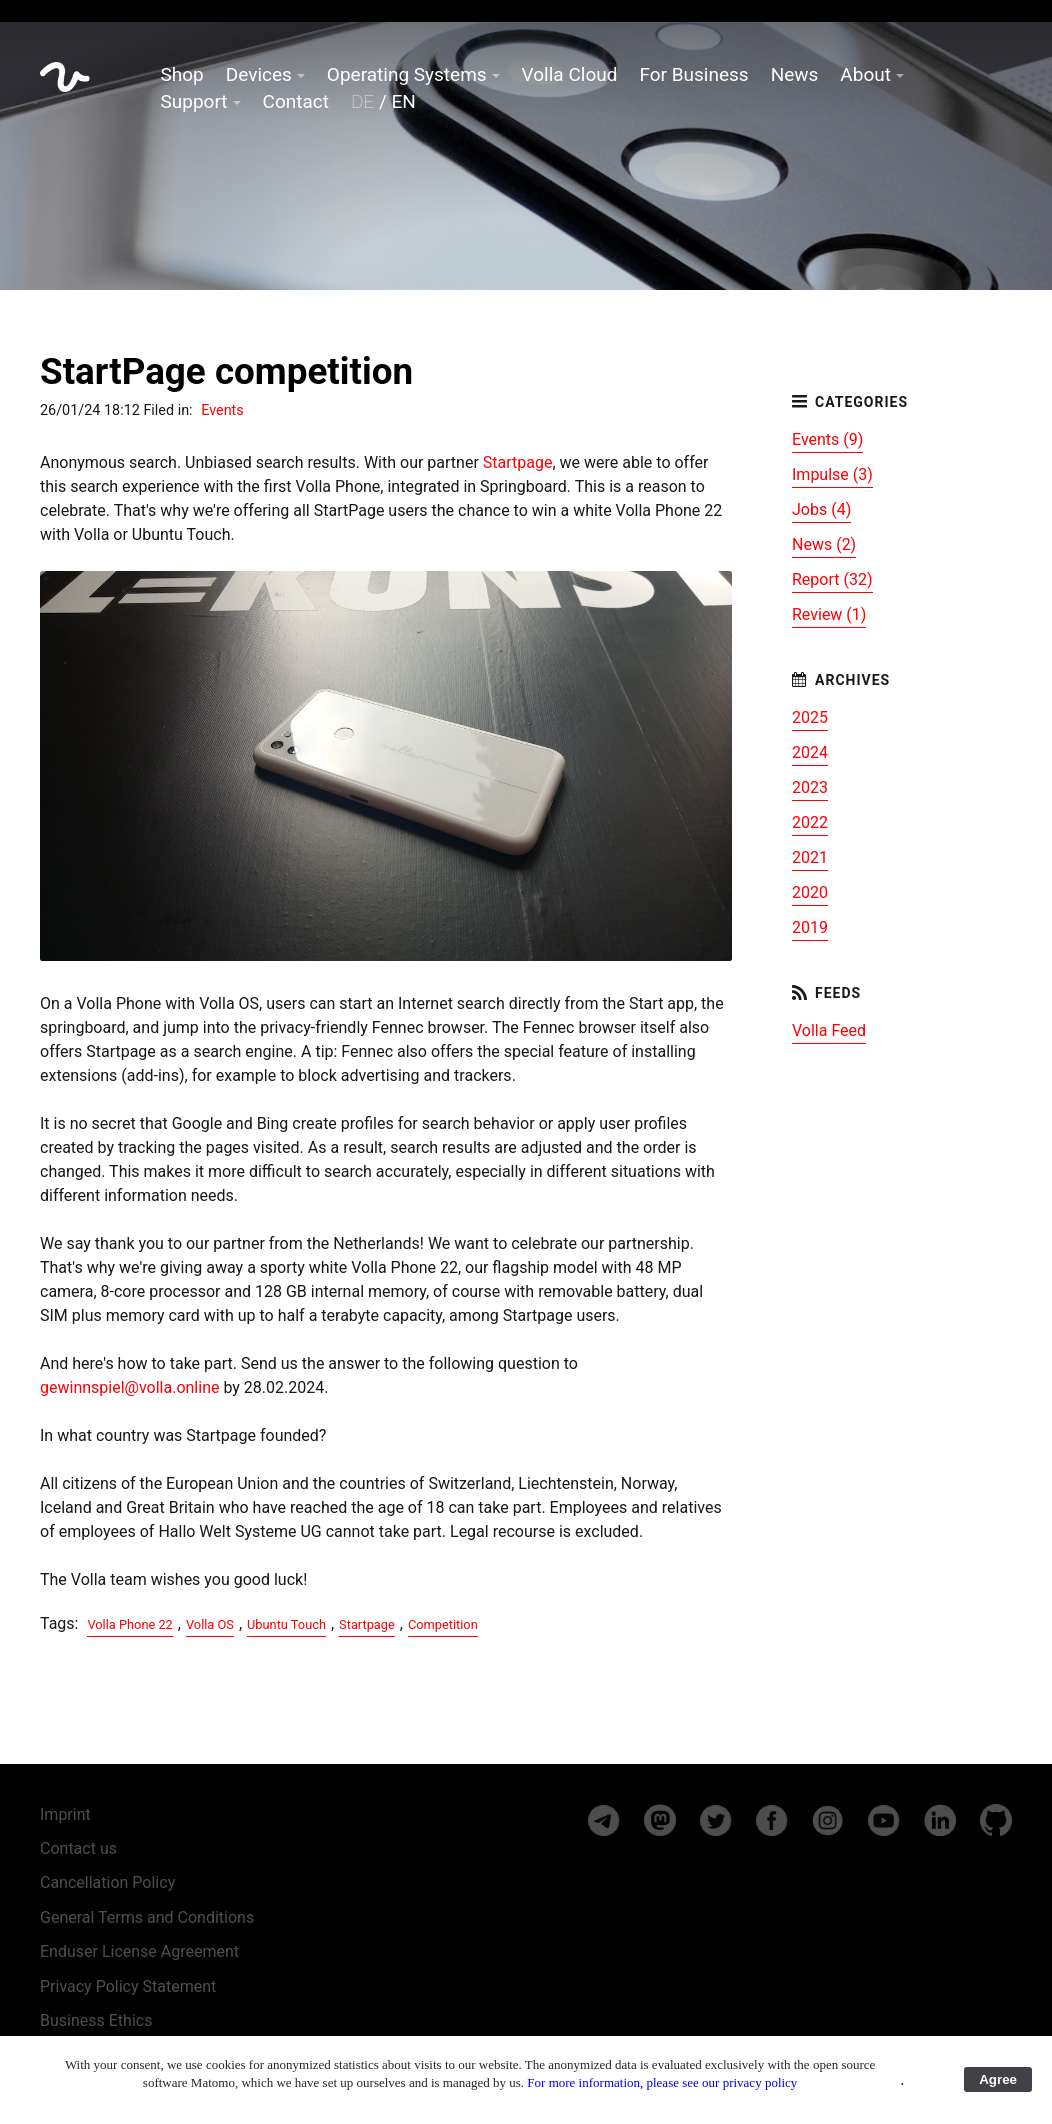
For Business (693, 74)
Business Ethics (96, 2020)
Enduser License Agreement (139, 1951)
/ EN (383, 101)
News (795, 74)
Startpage (518, 462)
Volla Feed (829, 1030)
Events (222, 410)
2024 (810, 752)
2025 (810, 717)
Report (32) (832, 579)
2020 (810, 892)
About (865, 74)
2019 (810, 927)
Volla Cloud (570, 74)
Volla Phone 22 (129, 1624)
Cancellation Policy (107, 1882)
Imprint (65, 1814)
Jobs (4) (821, 509)
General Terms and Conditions (147, 1917)
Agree (998, 2079)
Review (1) (829, 614)
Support (194, 101)
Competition (443, 1624)
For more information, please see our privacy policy (662, 2082)
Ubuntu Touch (286, 1624)
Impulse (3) (832, 474)
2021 (810, 857)
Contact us (78, 1848)
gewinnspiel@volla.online (129, 1387)
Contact (296, 101)
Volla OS (210, 1624)
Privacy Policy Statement (128, 1986)
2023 (810, 787)
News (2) (824, 544)
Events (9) (827, 439)
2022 (810, 822)
